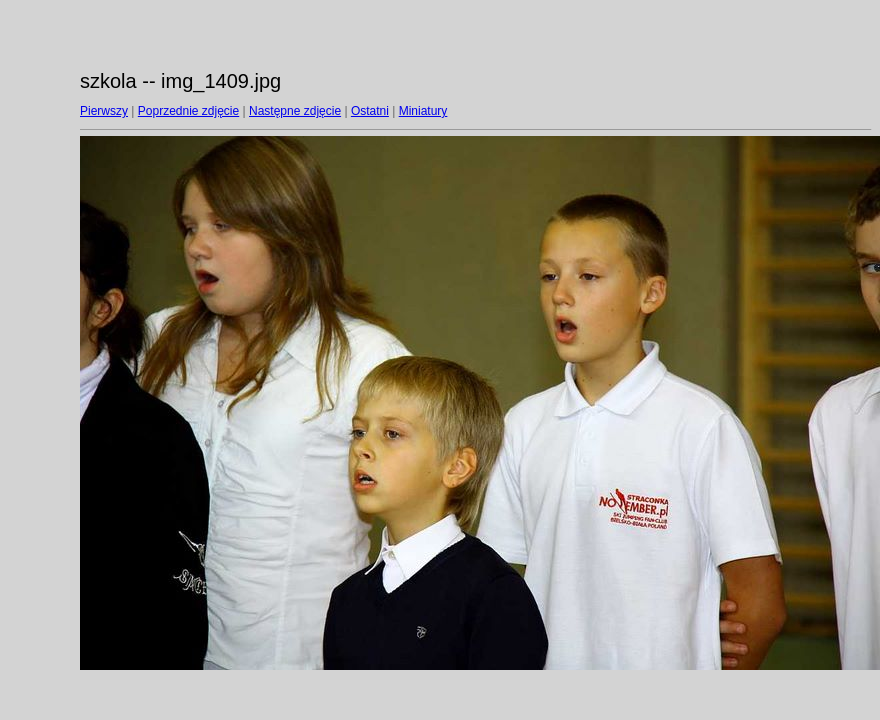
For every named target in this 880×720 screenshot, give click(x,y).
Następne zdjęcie (295, 111)
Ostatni (370, 111)
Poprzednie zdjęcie (188, 111)
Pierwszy (104, 111)
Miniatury (423, 111)
